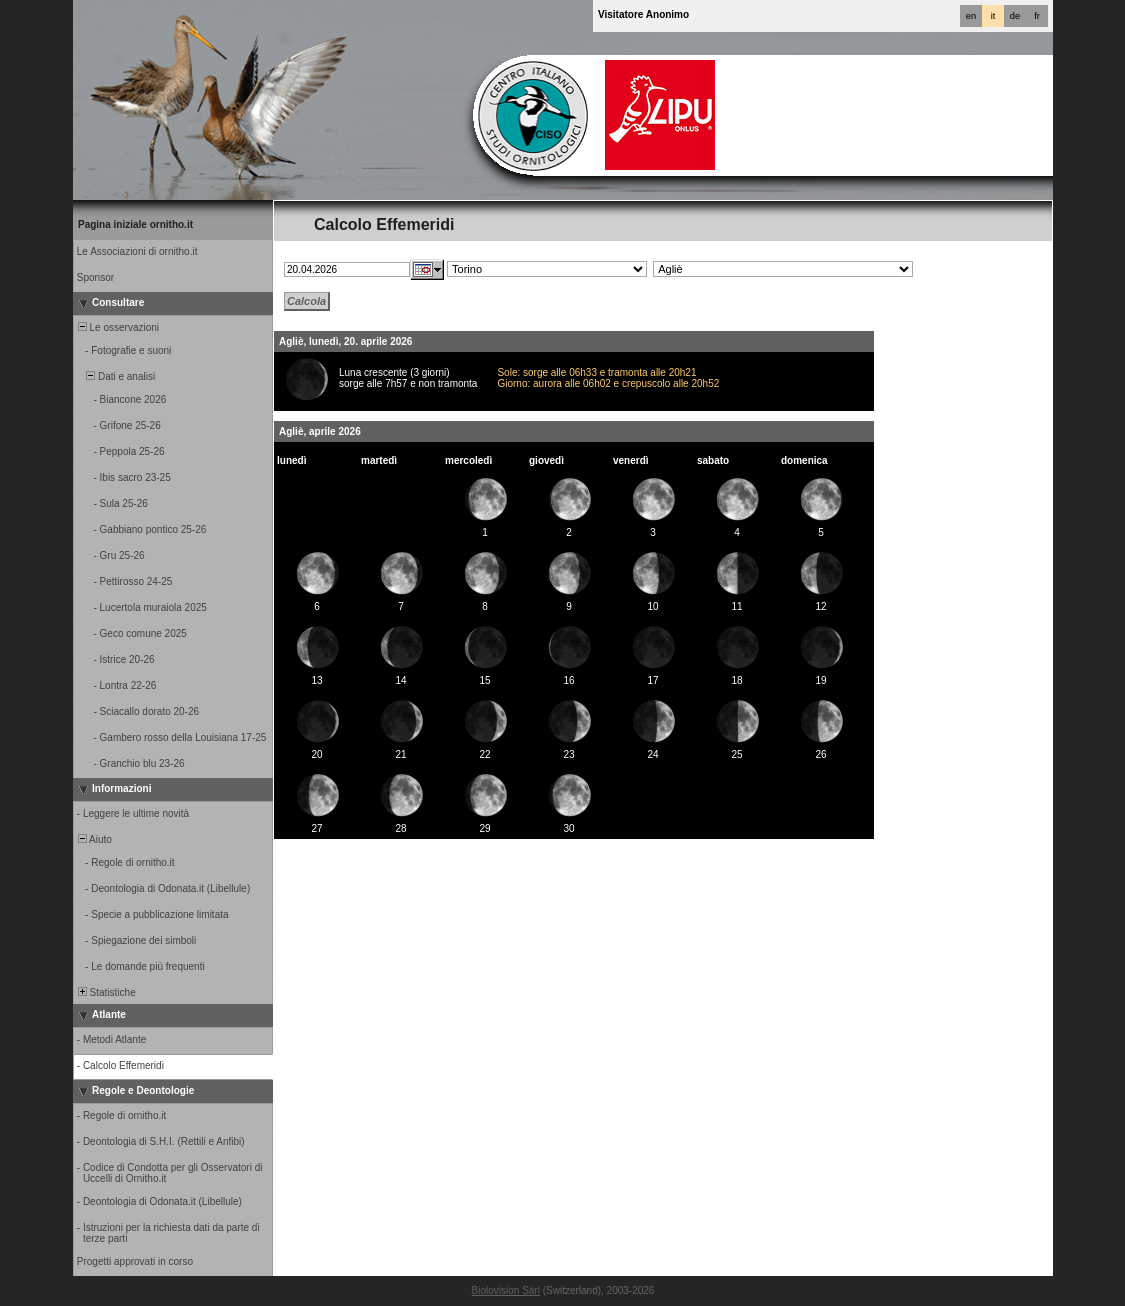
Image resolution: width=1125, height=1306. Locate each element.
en (971, 16)
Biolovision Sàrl (506, 1290)
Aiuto (93, 839)
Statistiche (105, 992)
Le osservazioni (117, 327)
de (1015, 16)
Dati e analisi (115, 376)
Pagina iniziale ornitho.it (135, 224)
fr (1037, 16)
